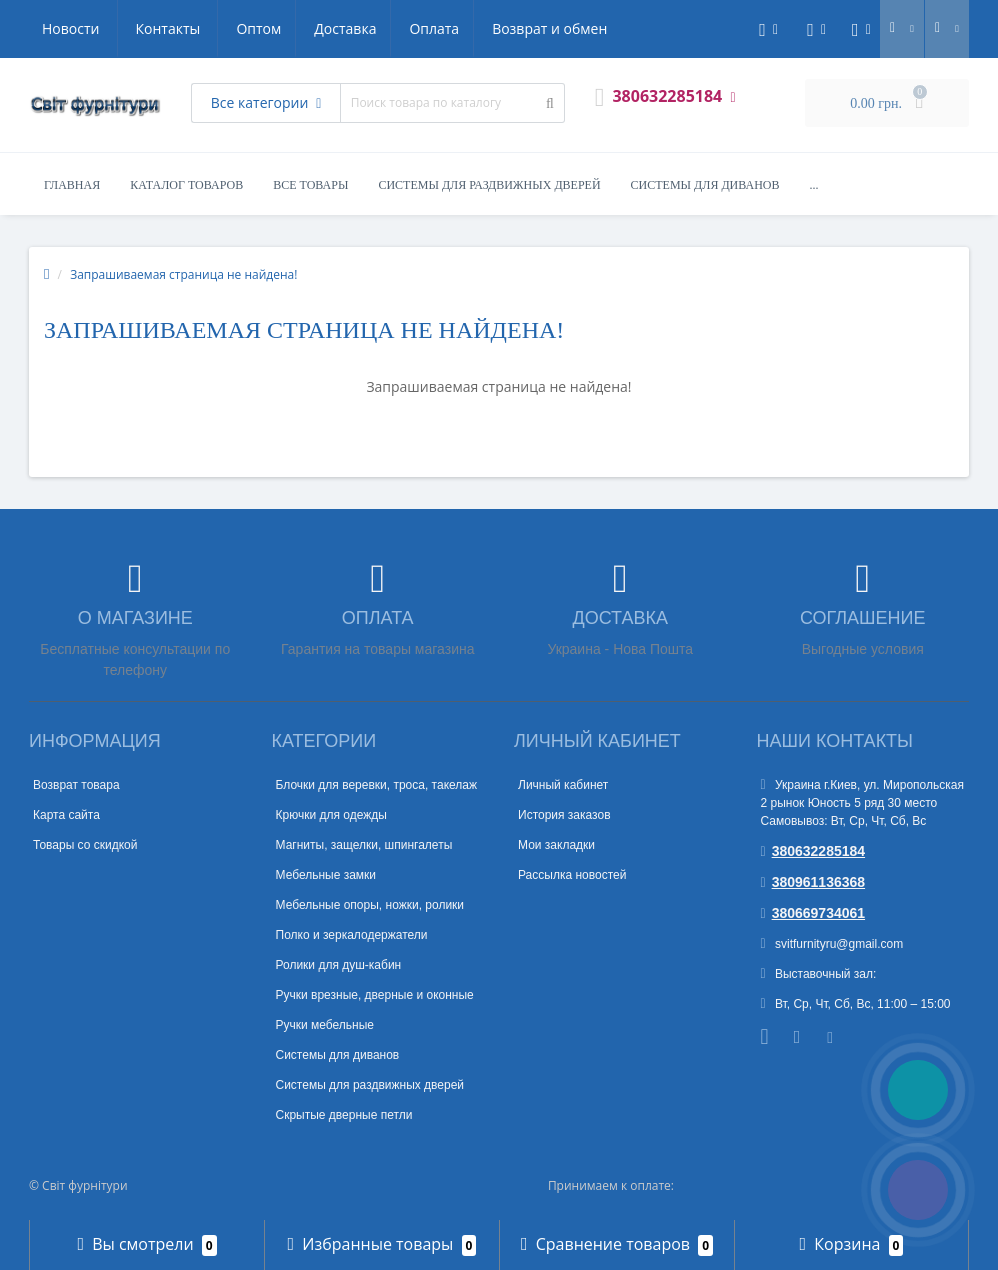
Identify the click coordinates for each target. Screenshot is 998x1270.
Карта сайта (66, 815)
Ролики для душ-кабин (339, 965)
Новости (486, 28)
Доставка (154, 28)
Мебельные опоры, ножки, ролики (370, 905)
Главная (72, 185)
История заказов (564, 815)
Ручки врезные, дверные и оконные (375, 995)
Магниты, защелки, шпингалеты (364, 845)
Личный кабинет (563, 785)
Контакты (584, 28)
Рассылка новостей (572, 875)
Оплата (246, 28)
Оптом (64, 28)
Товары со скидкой (85, 845)
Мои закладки (556, 845)
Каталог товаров (186, 185)
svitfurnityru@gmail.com (832, 944)
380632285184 (813, 851)
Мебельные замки (326, 875)
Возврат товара (76, 785)
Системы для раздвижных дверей (489, 185)
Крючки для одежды (331, 815)
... (814, 185)
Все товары (310, 185)
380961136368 (813, 882)
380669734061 (813, 913)
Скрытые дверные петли (344, 1115)
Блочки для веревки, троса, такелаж (377, 785)
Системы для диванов (705, 185)
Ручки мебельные (325, 1025)
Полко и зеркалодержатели (352, 935)
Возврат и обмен (364, 28)
